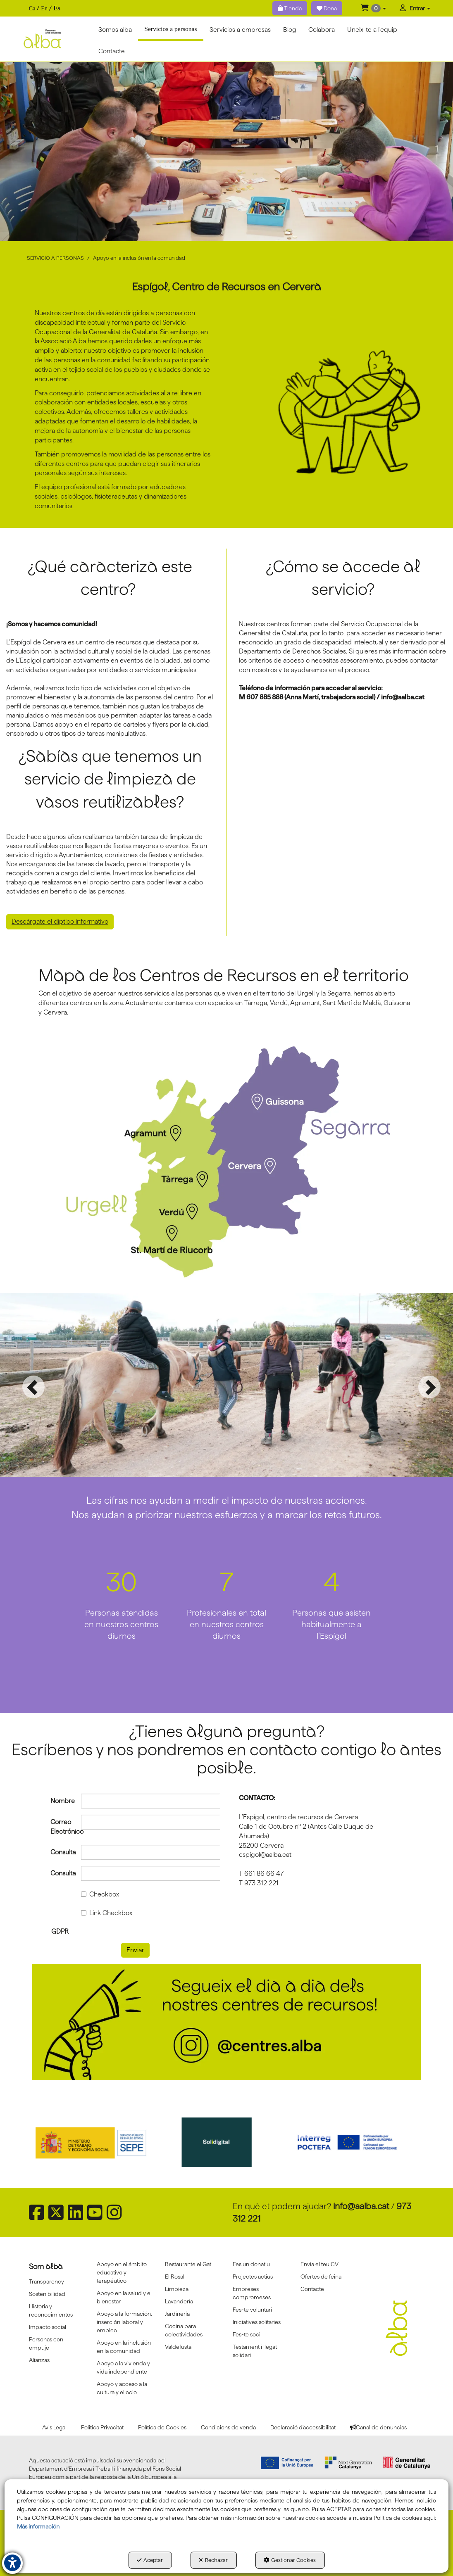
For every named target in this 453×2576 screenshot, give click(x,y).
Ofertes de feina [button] (320, 2276)
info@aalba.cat (361, 2206)
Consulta (59, 1852)
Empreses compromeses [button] (252, 2293)
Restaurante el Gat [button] (188, 2264)
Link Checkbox (106, 1912)
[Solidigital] (227, 2142)
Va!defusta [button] (178, 2346)
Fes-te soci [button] (246, 2334)
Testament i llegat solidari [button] (255, 2350)
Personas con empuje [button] (46, 2343)
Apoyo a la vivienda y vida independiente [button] (123, 2367)
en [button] (44, 8)
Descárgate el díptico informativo (60, 921)
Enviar (135, 1949)
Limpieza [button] (176, 2289)
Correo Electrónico (59, 1826)
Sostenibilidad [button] (47, 2294)
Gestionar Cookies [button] (290, 2560)
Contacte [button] (312, 2289)
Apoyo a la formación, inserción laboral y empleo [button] (124, 2322)
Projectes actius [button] (253, 2276)
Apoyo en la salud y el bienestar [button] (124, 2297)
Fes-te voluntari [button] (252, 2309)
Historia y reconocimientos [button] (51, 2310)
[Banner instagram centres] (226, 2022)
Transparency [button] (46, 2281)
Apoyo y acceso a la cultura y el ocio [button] (122, 2388)
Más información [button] (38, 2526)
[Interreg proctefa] (354, 2142)
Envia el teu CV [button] (319, 2264)
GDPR (60, 1931)
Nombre (59, 1800)
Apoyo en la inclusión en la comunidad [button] (124, 2346)
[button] (373, 8)
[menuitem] (44, 8)
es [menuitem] (56, 8)
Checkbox (100, 1894)
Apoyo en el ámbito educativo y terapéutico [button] (122, 2272)
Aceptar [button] (150, 2560)
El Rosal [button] (174, 2276)
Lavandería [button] (179, 2301)
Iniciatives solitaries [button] (257, 2322)
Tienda (290, 8)
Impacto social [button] (47, 2327)
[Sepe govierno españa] (99, 2142)
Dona (327, 8)
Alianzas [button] (39, 2360)
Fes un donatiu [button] (251, 2264)
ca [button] (32, 8)
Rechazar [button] (213, 2560)
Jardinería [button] (177, 2313)
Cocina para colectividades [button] (184, 2330)
